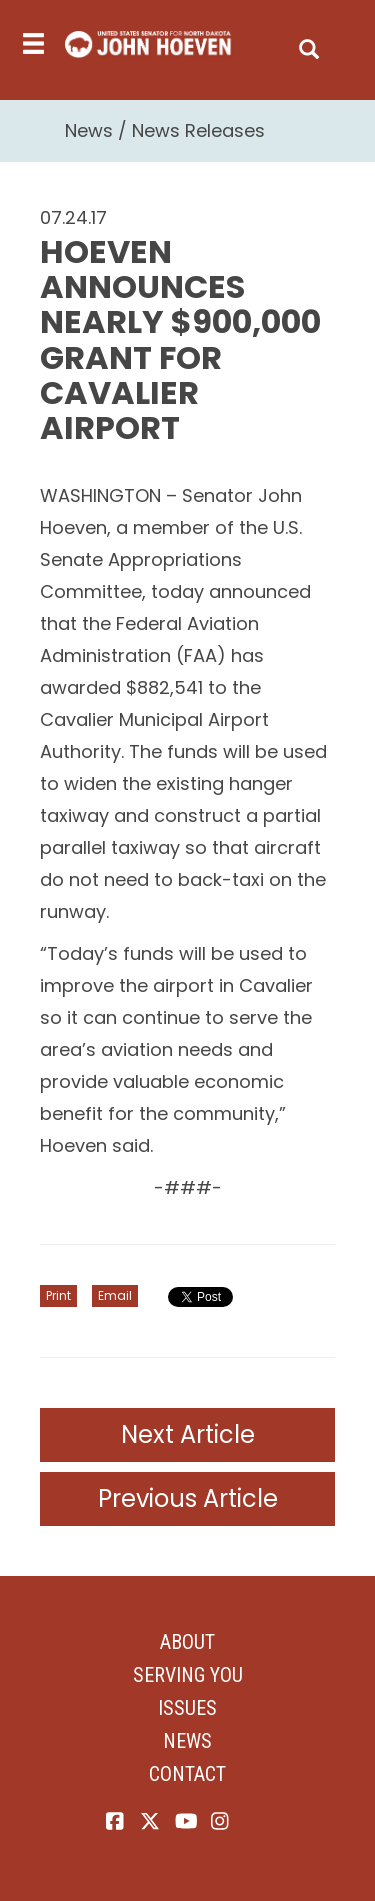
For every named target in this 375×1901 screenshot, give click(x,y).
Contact (187, 1774)
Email (115, 1295)
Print (58, 1295)
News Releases (198, 130)
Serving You (188, 1675)
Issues (187, 1708)
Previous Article (188, 1498)
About (187, 1642)
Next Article (188, 1434)
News (89, 130)
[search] (309, 44)
